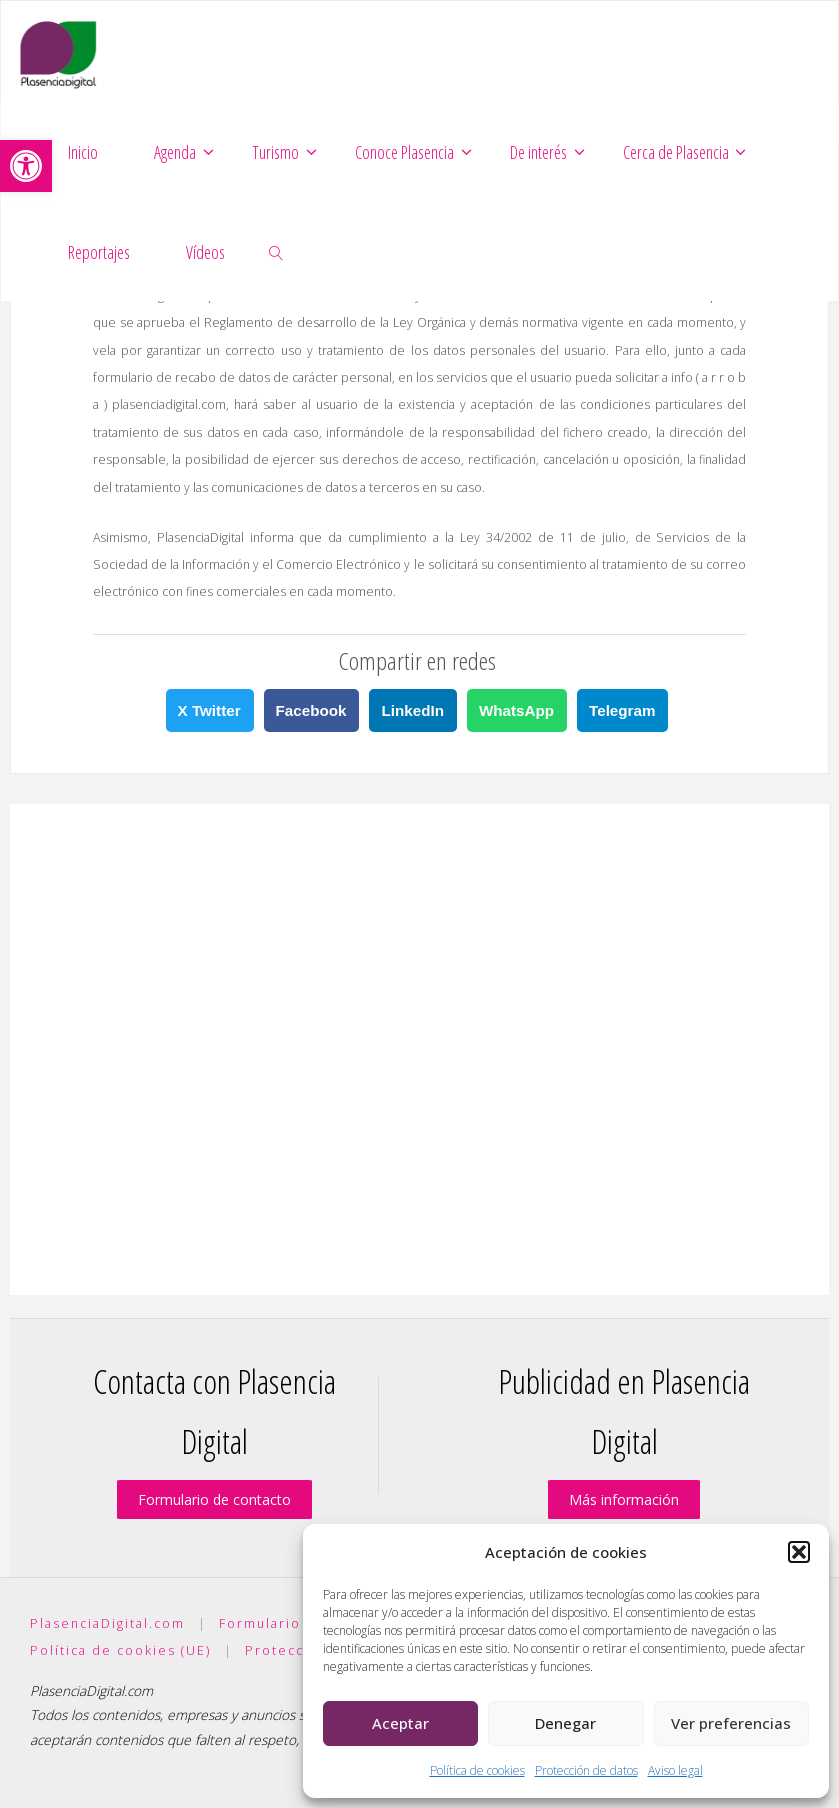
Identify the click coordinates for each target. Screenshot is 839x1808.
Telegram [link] (622, 710)
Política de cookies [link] (477, 1770)
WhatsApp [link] (516, 710)
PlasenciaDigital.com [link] (107, 1623)
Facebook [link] (311, 710)
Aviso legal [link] (675, 1770)
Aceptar (400, 1723)
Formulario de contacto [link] (214, 1499)
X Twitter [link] (209, 710)
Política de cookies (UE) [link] (120, 1650)
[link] (26, 166)
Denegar (565, 1723)
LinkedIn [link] (412, 710)
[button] (799, 1552)
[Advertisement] (419, 1049)
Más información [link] (624, 1499)
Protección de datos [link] (586, 1770)
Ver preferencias (731, 1723)
